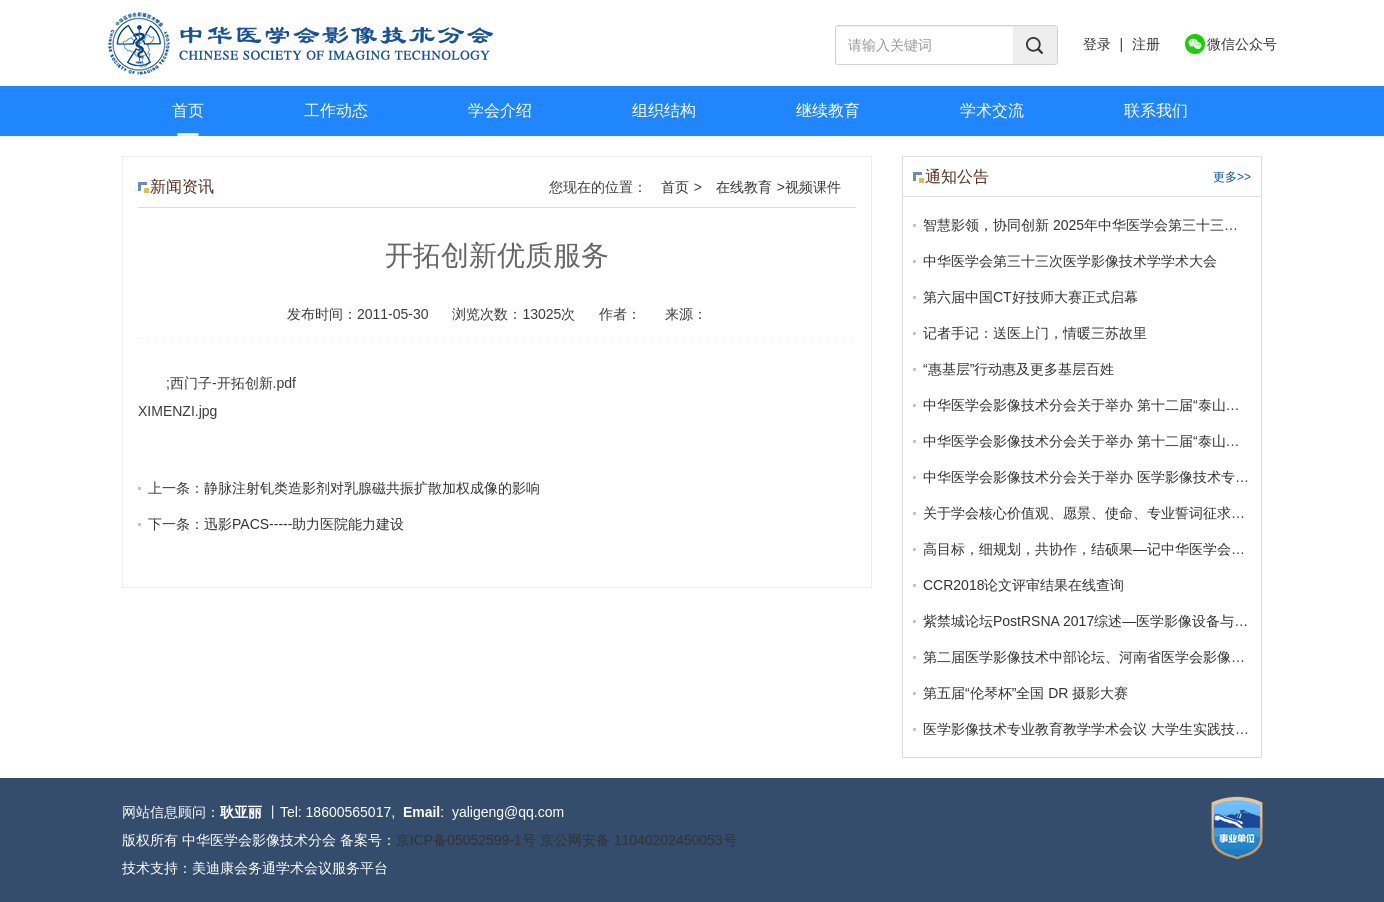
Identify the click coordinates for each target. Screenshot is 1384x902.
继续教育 (828, 110)
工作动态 (336, 110)
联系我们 (1156, 110)
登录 (1097, 44)
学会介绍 (500, 110)
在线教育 (744, 187)
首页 (188, 110)
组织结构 (664, 110)
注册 (1146, 44)
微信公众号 (1242, 44)
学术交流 (992, 110)
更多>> (1232, 177)
